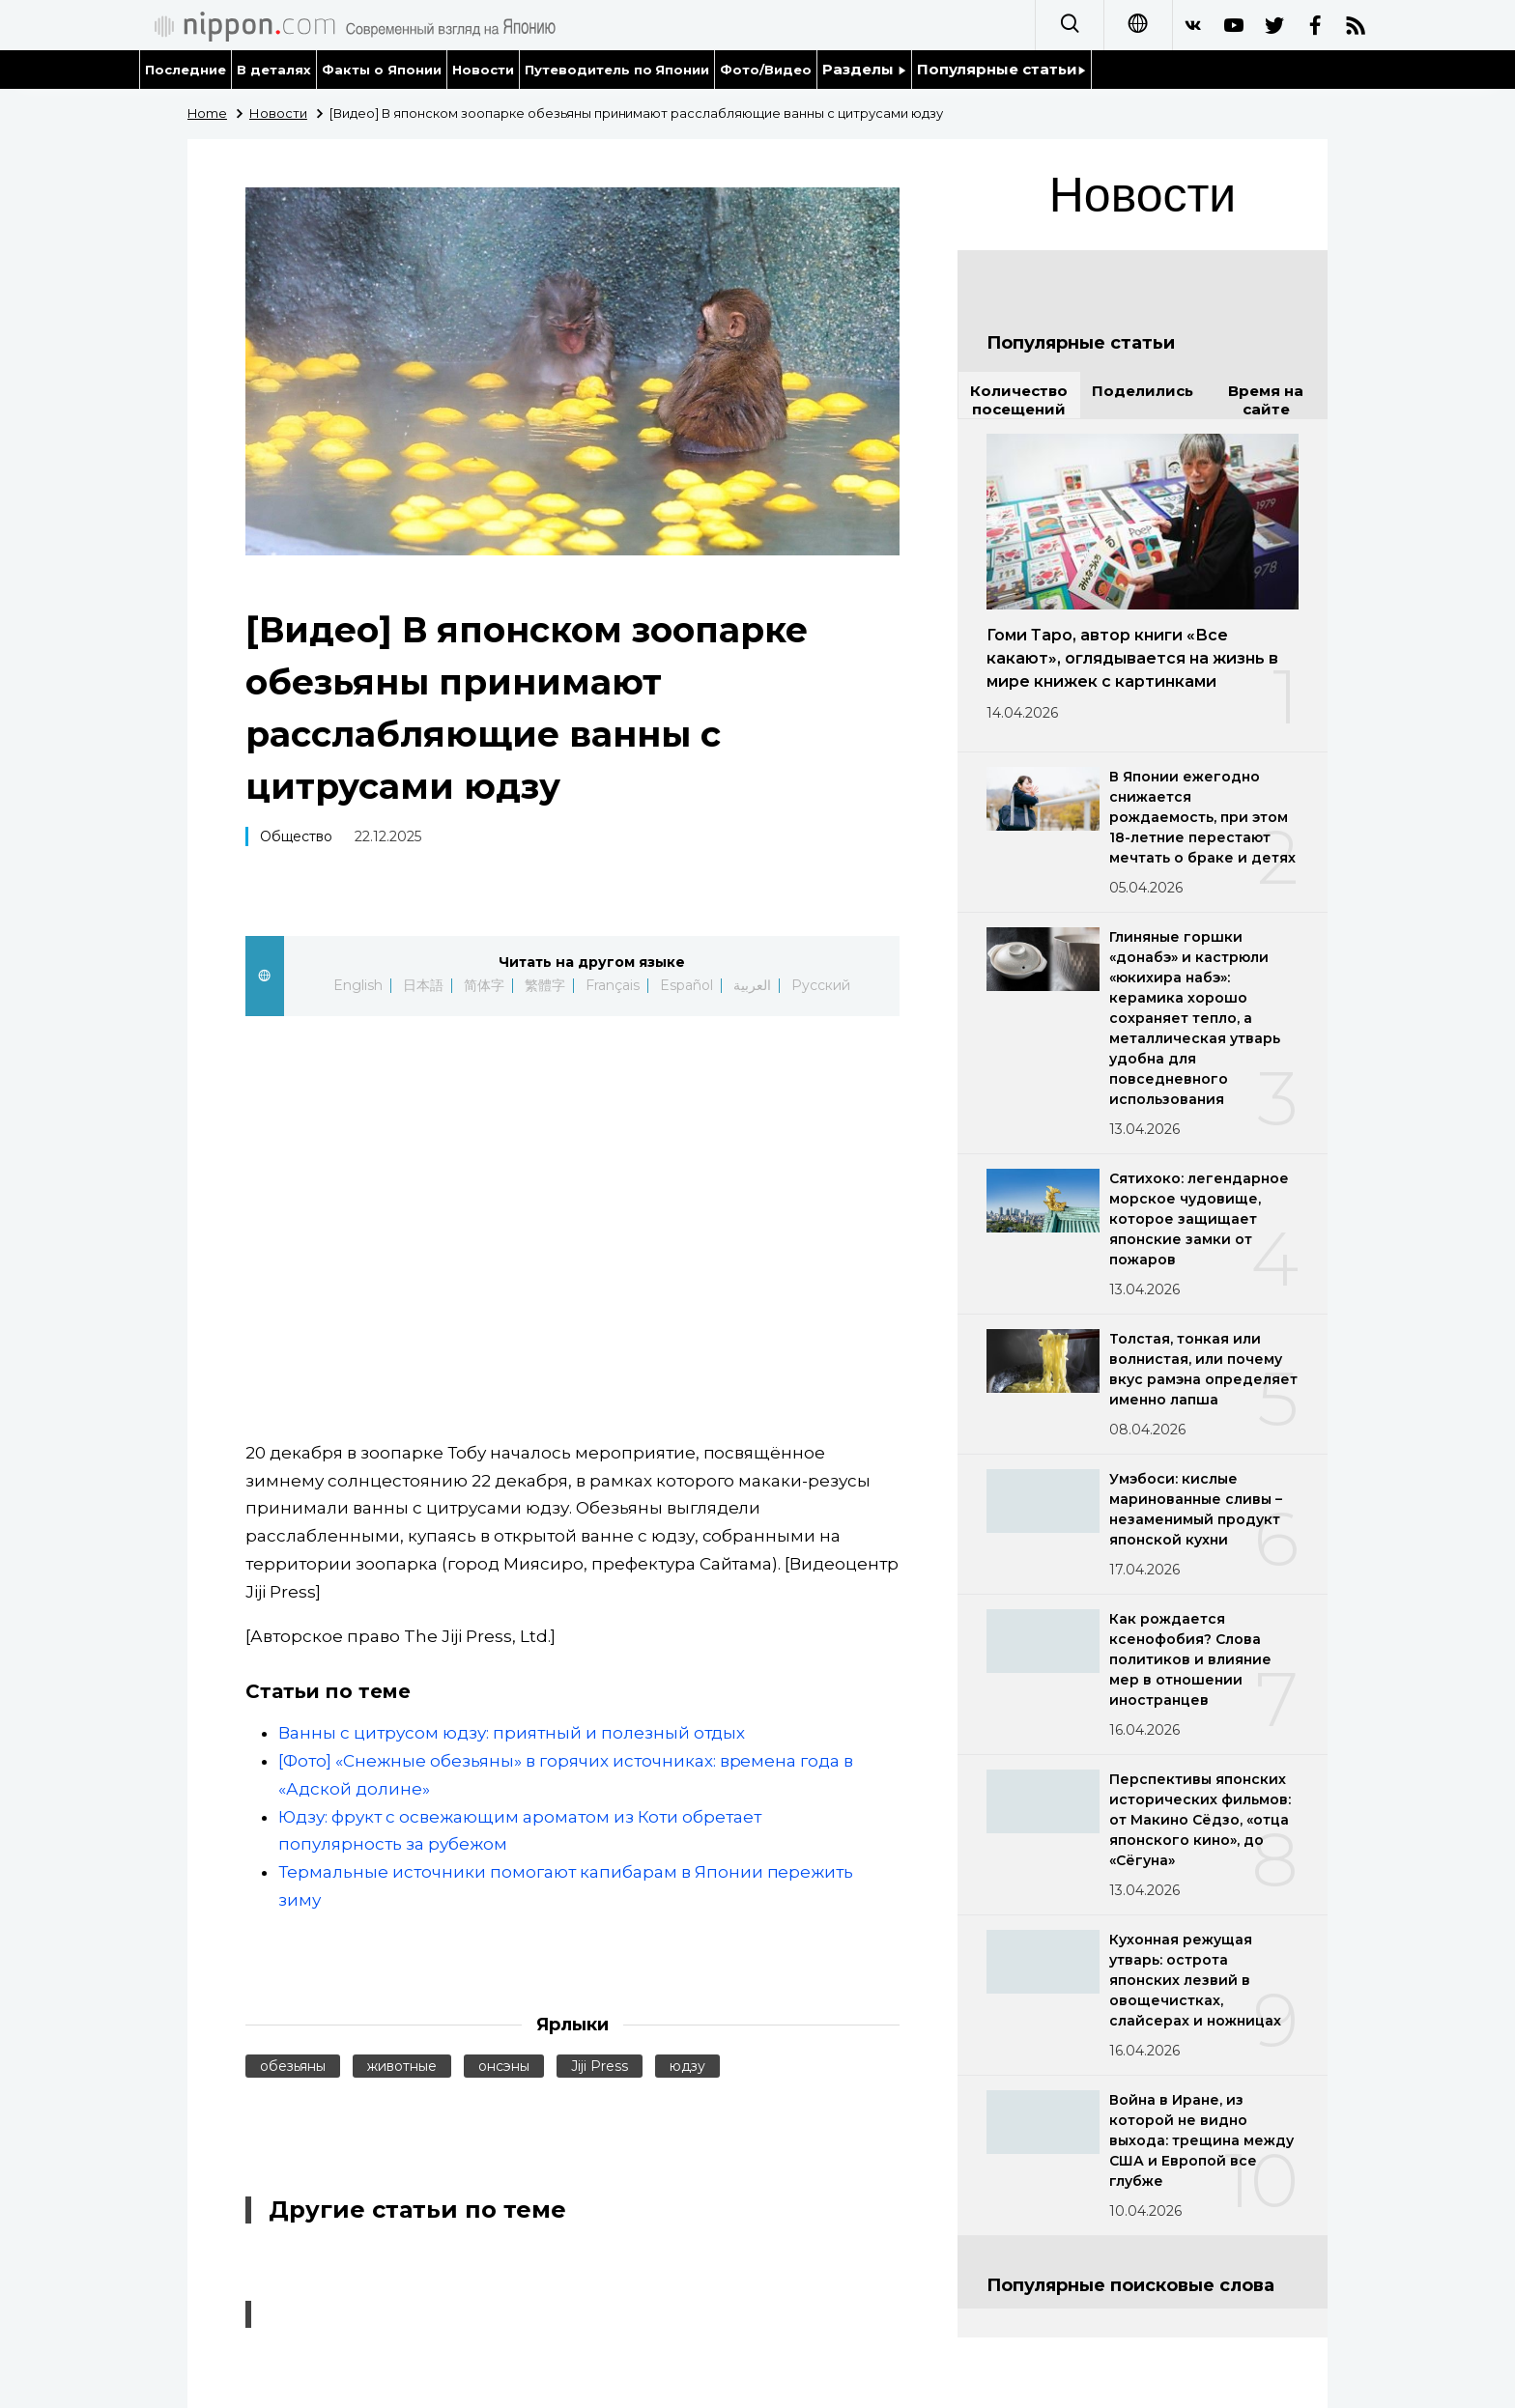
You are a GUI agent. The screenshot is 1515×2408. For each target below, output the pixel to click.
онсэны (503, 2066)
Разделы (864, 69)
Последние (185, 69)
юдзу (687, 2066)
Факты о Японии (382, 69)
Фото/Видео (766, 69)
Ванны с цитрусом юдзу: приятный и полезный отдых (511, 1732)
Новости (483, 69)
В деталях (274, 69)
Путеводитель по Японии (617, 69)
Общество (296, 836)
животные (402, 2066)
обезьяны (293, 2066)
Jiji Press (599, 2066)
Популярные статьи (1001, 69)
